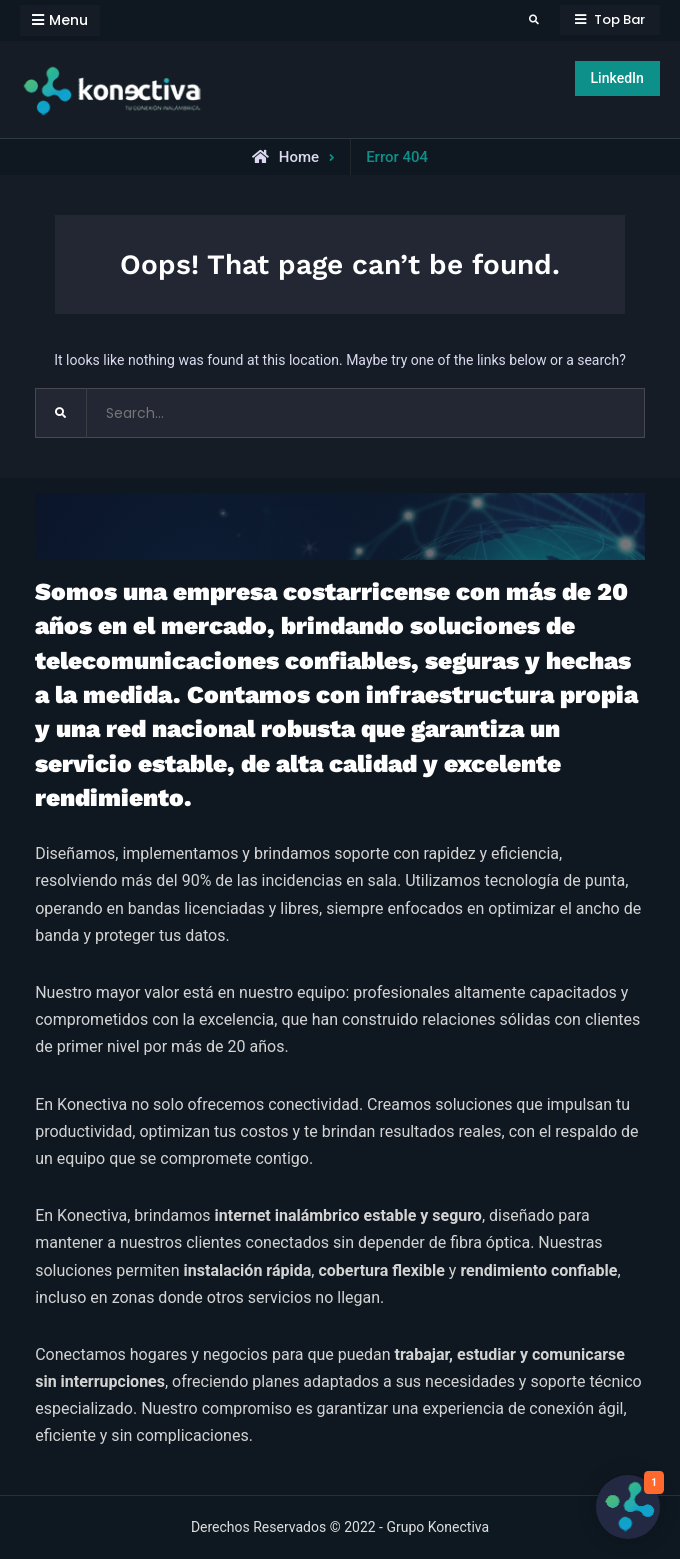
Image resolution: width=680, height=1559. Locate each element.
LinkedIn (617, 78)
